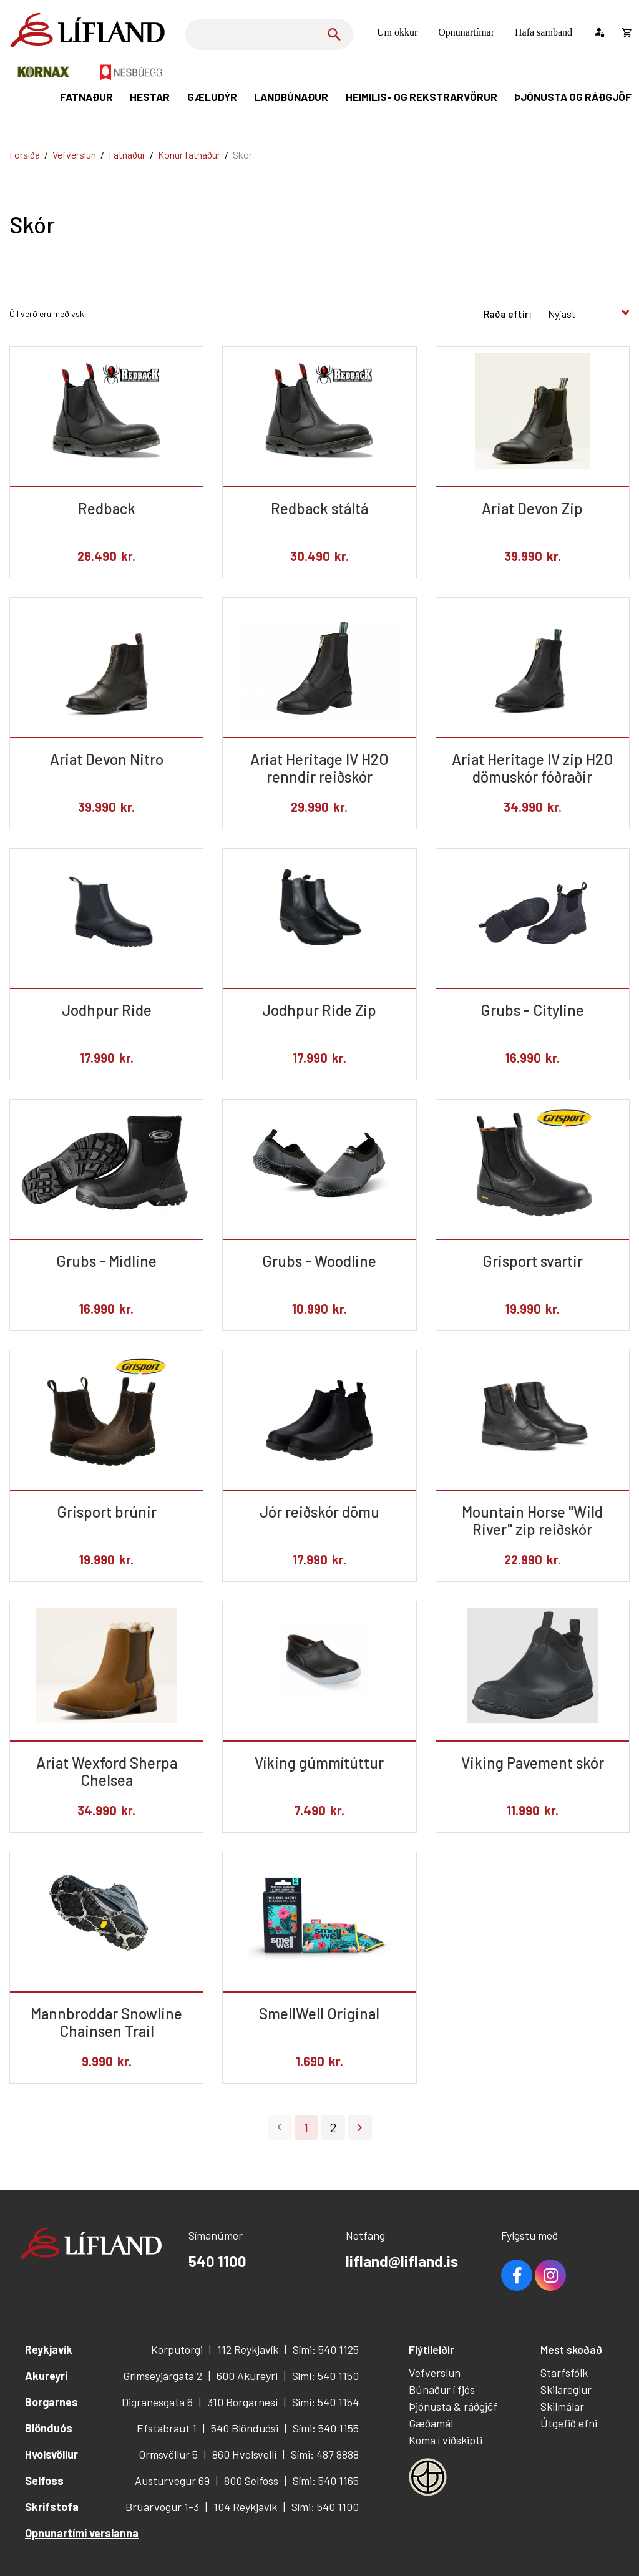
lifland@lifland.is (402, 2261)
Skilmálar (562, 2406)
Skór (242, 154)
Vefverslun (74, 154)
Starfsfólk (564, 2372)
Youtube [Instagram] (550, 2275)
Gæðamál (431, 2423)
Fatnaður (127, 154)
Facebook (516, 2275)
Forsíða (24, 154)
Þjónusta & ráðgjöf (453, 2406)
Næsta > (360, 2127)
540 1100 (217, 2261)
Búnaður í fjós (442, 2389)
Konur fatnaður (189, 154)
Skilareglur (566, 2389)
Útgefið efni (568, 2423)
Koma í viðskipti (445, 2440)
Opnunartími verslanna (82, 2533)
